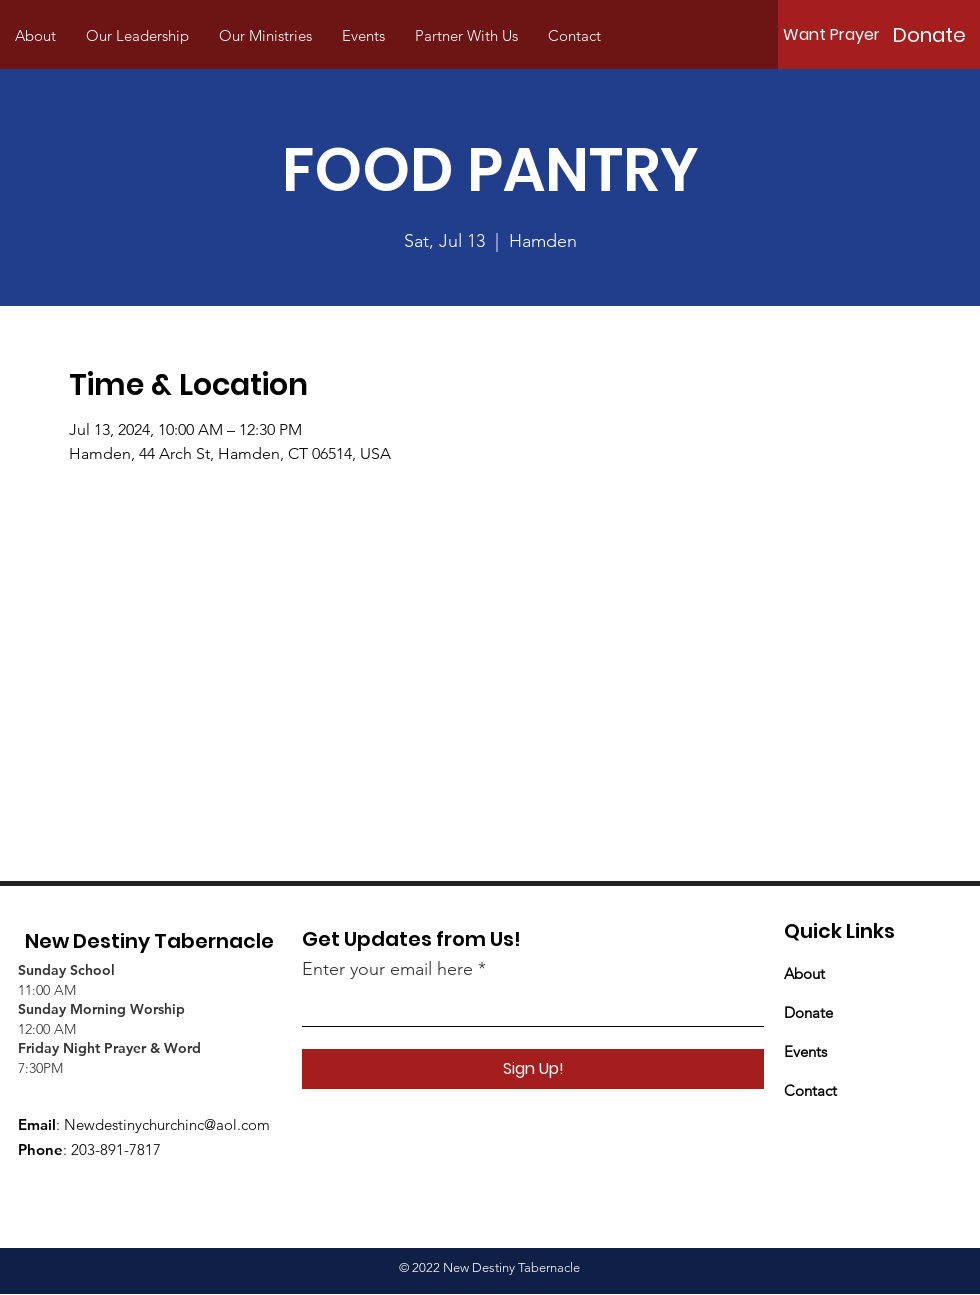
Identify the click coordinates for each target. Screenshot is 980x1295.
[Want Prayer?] (836, 35)
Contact (810, 1090)
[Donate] (929, 35)
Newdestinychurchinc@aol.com (167, 1124)
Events (805, 1051)
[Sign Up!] (533, 1069)
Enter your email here (387, 969)
